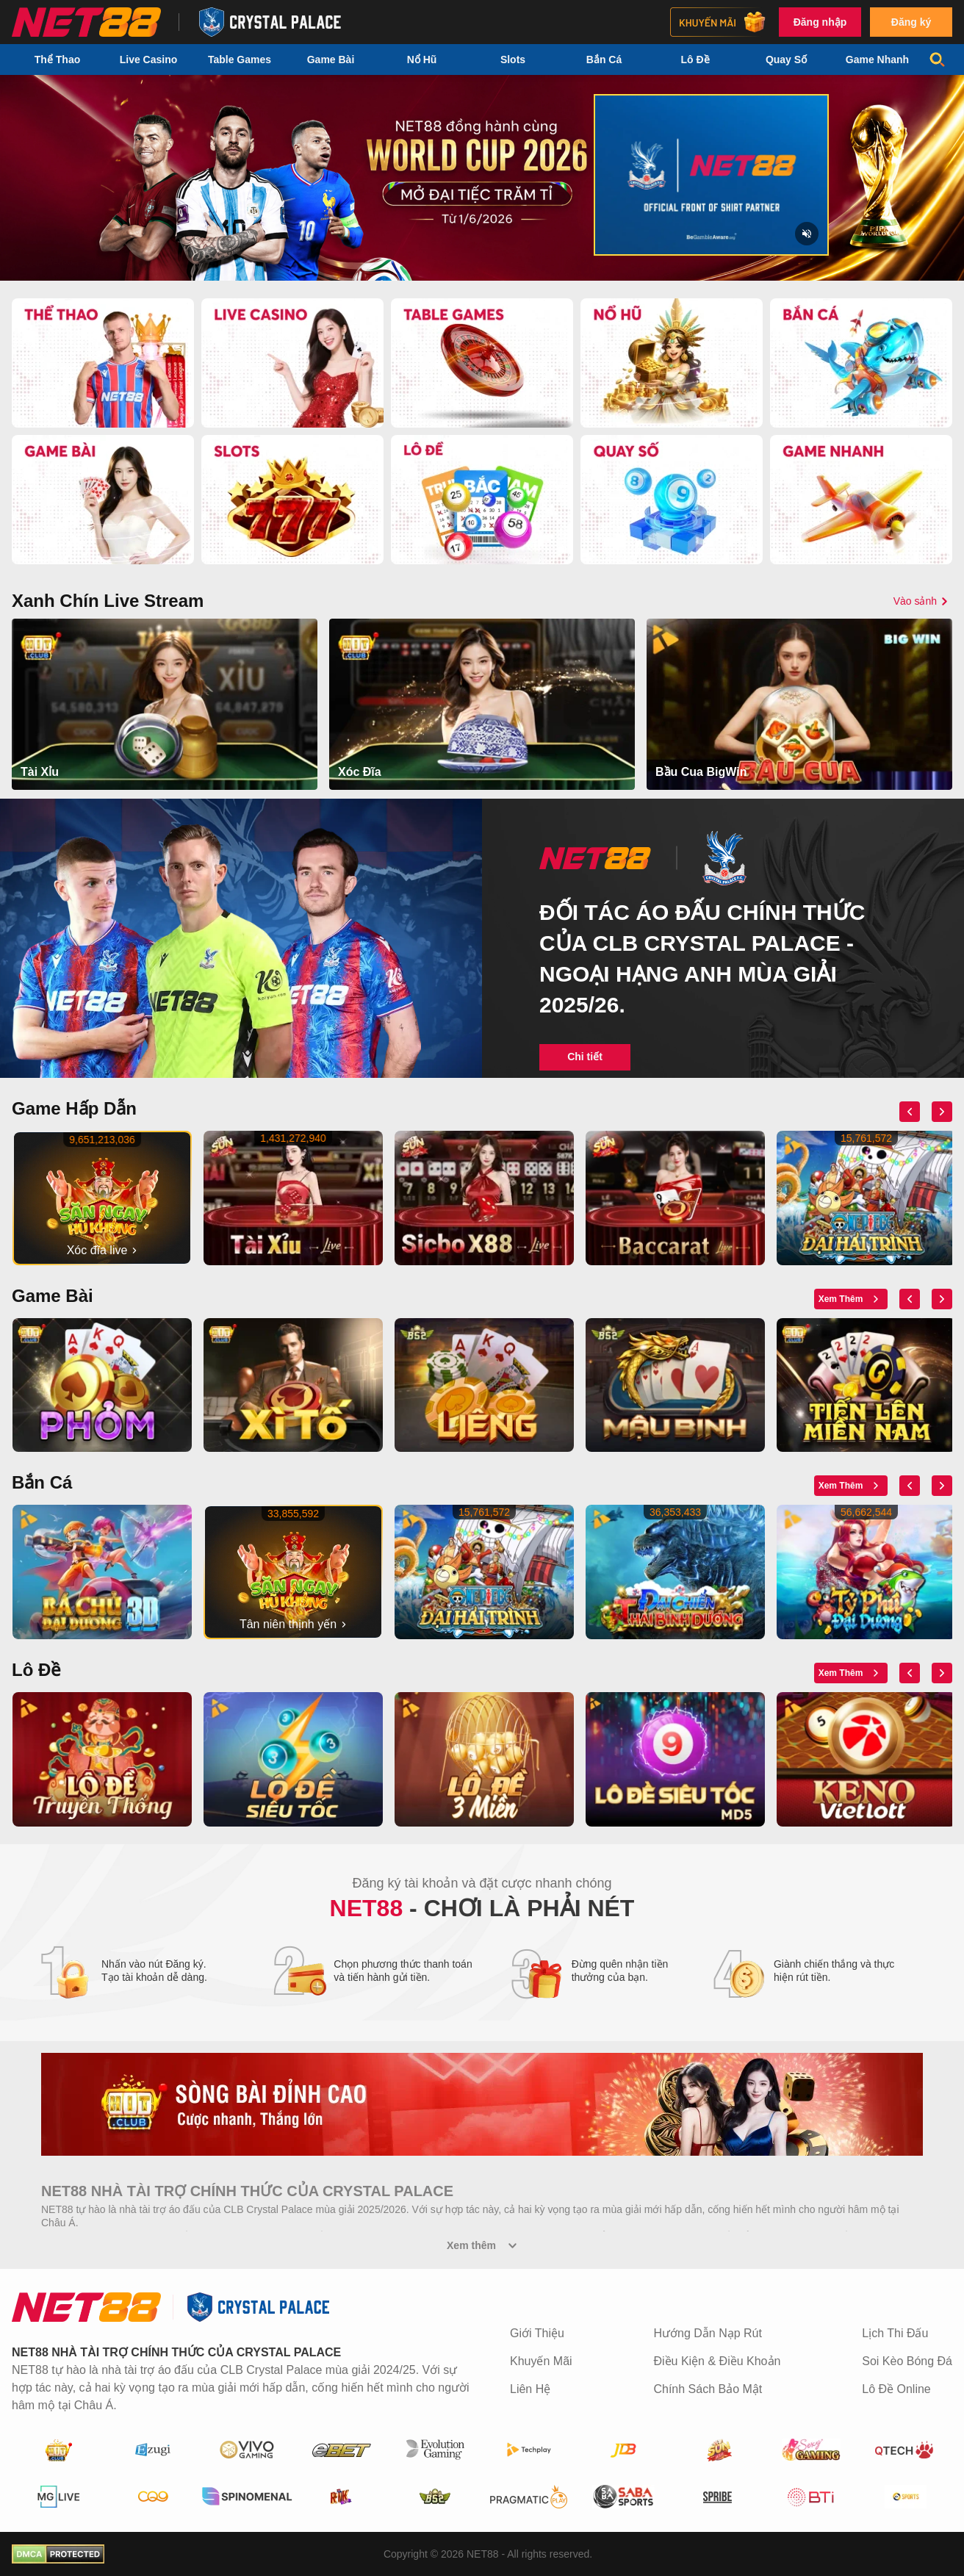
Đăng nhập (820, 22)
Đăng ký (911, 22)
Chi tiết (584, 1056)
